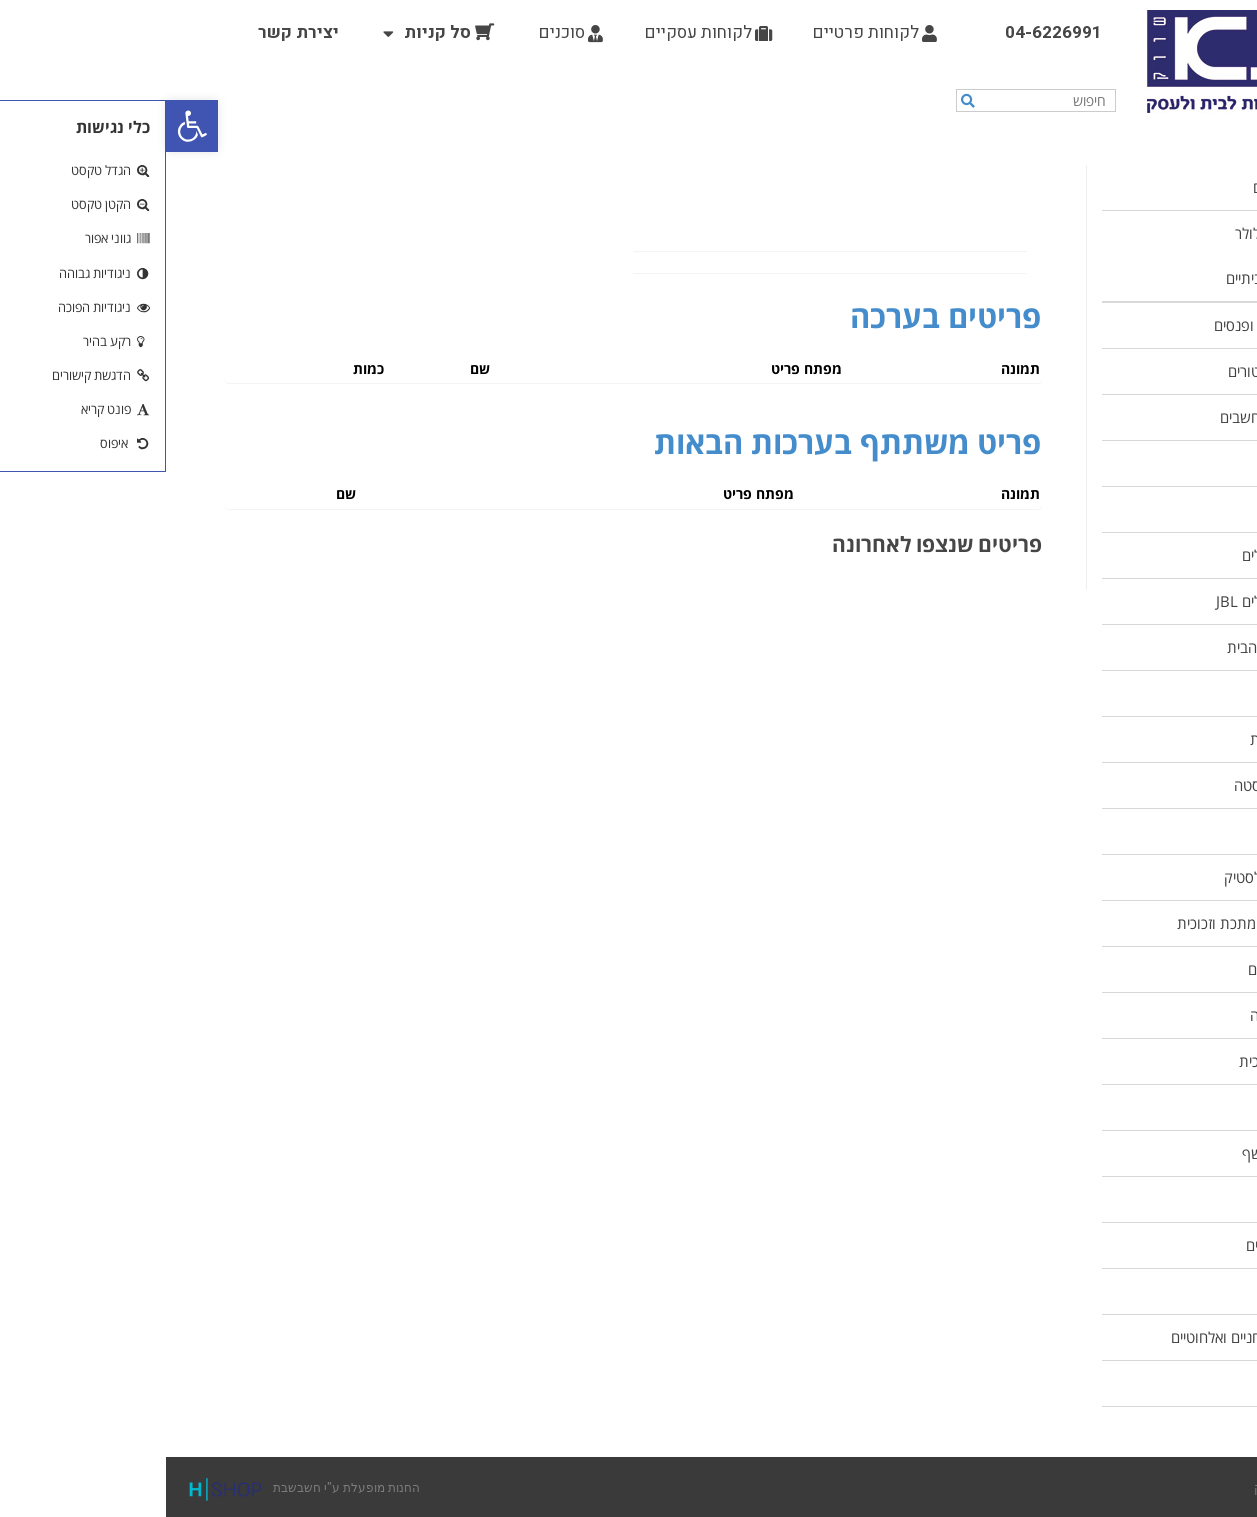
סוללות (1150, 463)
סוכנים (405, 32)
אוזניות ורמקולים (1123, 555)
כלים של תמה (1131, 1199)
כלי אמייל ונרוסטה (1119, 785)
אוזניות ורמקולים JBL (1110, 601)
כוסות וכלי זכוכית (1122, 1061)
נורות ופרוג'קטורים (1116, 371)
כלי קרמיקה (1137, 1107)
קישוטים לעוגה (1127, 1015)
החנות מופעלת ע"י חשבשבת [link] (134, 1487)
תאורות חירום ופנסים (1109, 325)
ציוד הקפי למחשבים (1112, 417)
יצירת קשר (132, 32)
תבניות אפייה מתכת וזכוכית (1091, 923)
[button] (26, 126)
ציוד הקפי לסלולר (1120, 233)
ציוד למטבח (1136, 831)
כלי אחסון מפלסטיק (1114, 877)
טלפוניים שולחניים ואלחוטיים (1088, 1337)
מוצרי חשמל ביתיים (1115, 278)
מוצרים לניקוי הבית (1116, 647)
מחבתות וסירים (1126, 969)
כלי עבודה (1141, 509)
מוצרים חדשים (1129, 187)
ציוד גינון (1146, 1291)
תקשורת (1145, 1383)
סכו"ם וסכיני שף (1123, 1153)
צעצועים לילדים (1125, 1245)
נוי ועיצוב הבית (1127, 739)
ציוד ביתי (1145, 693)
